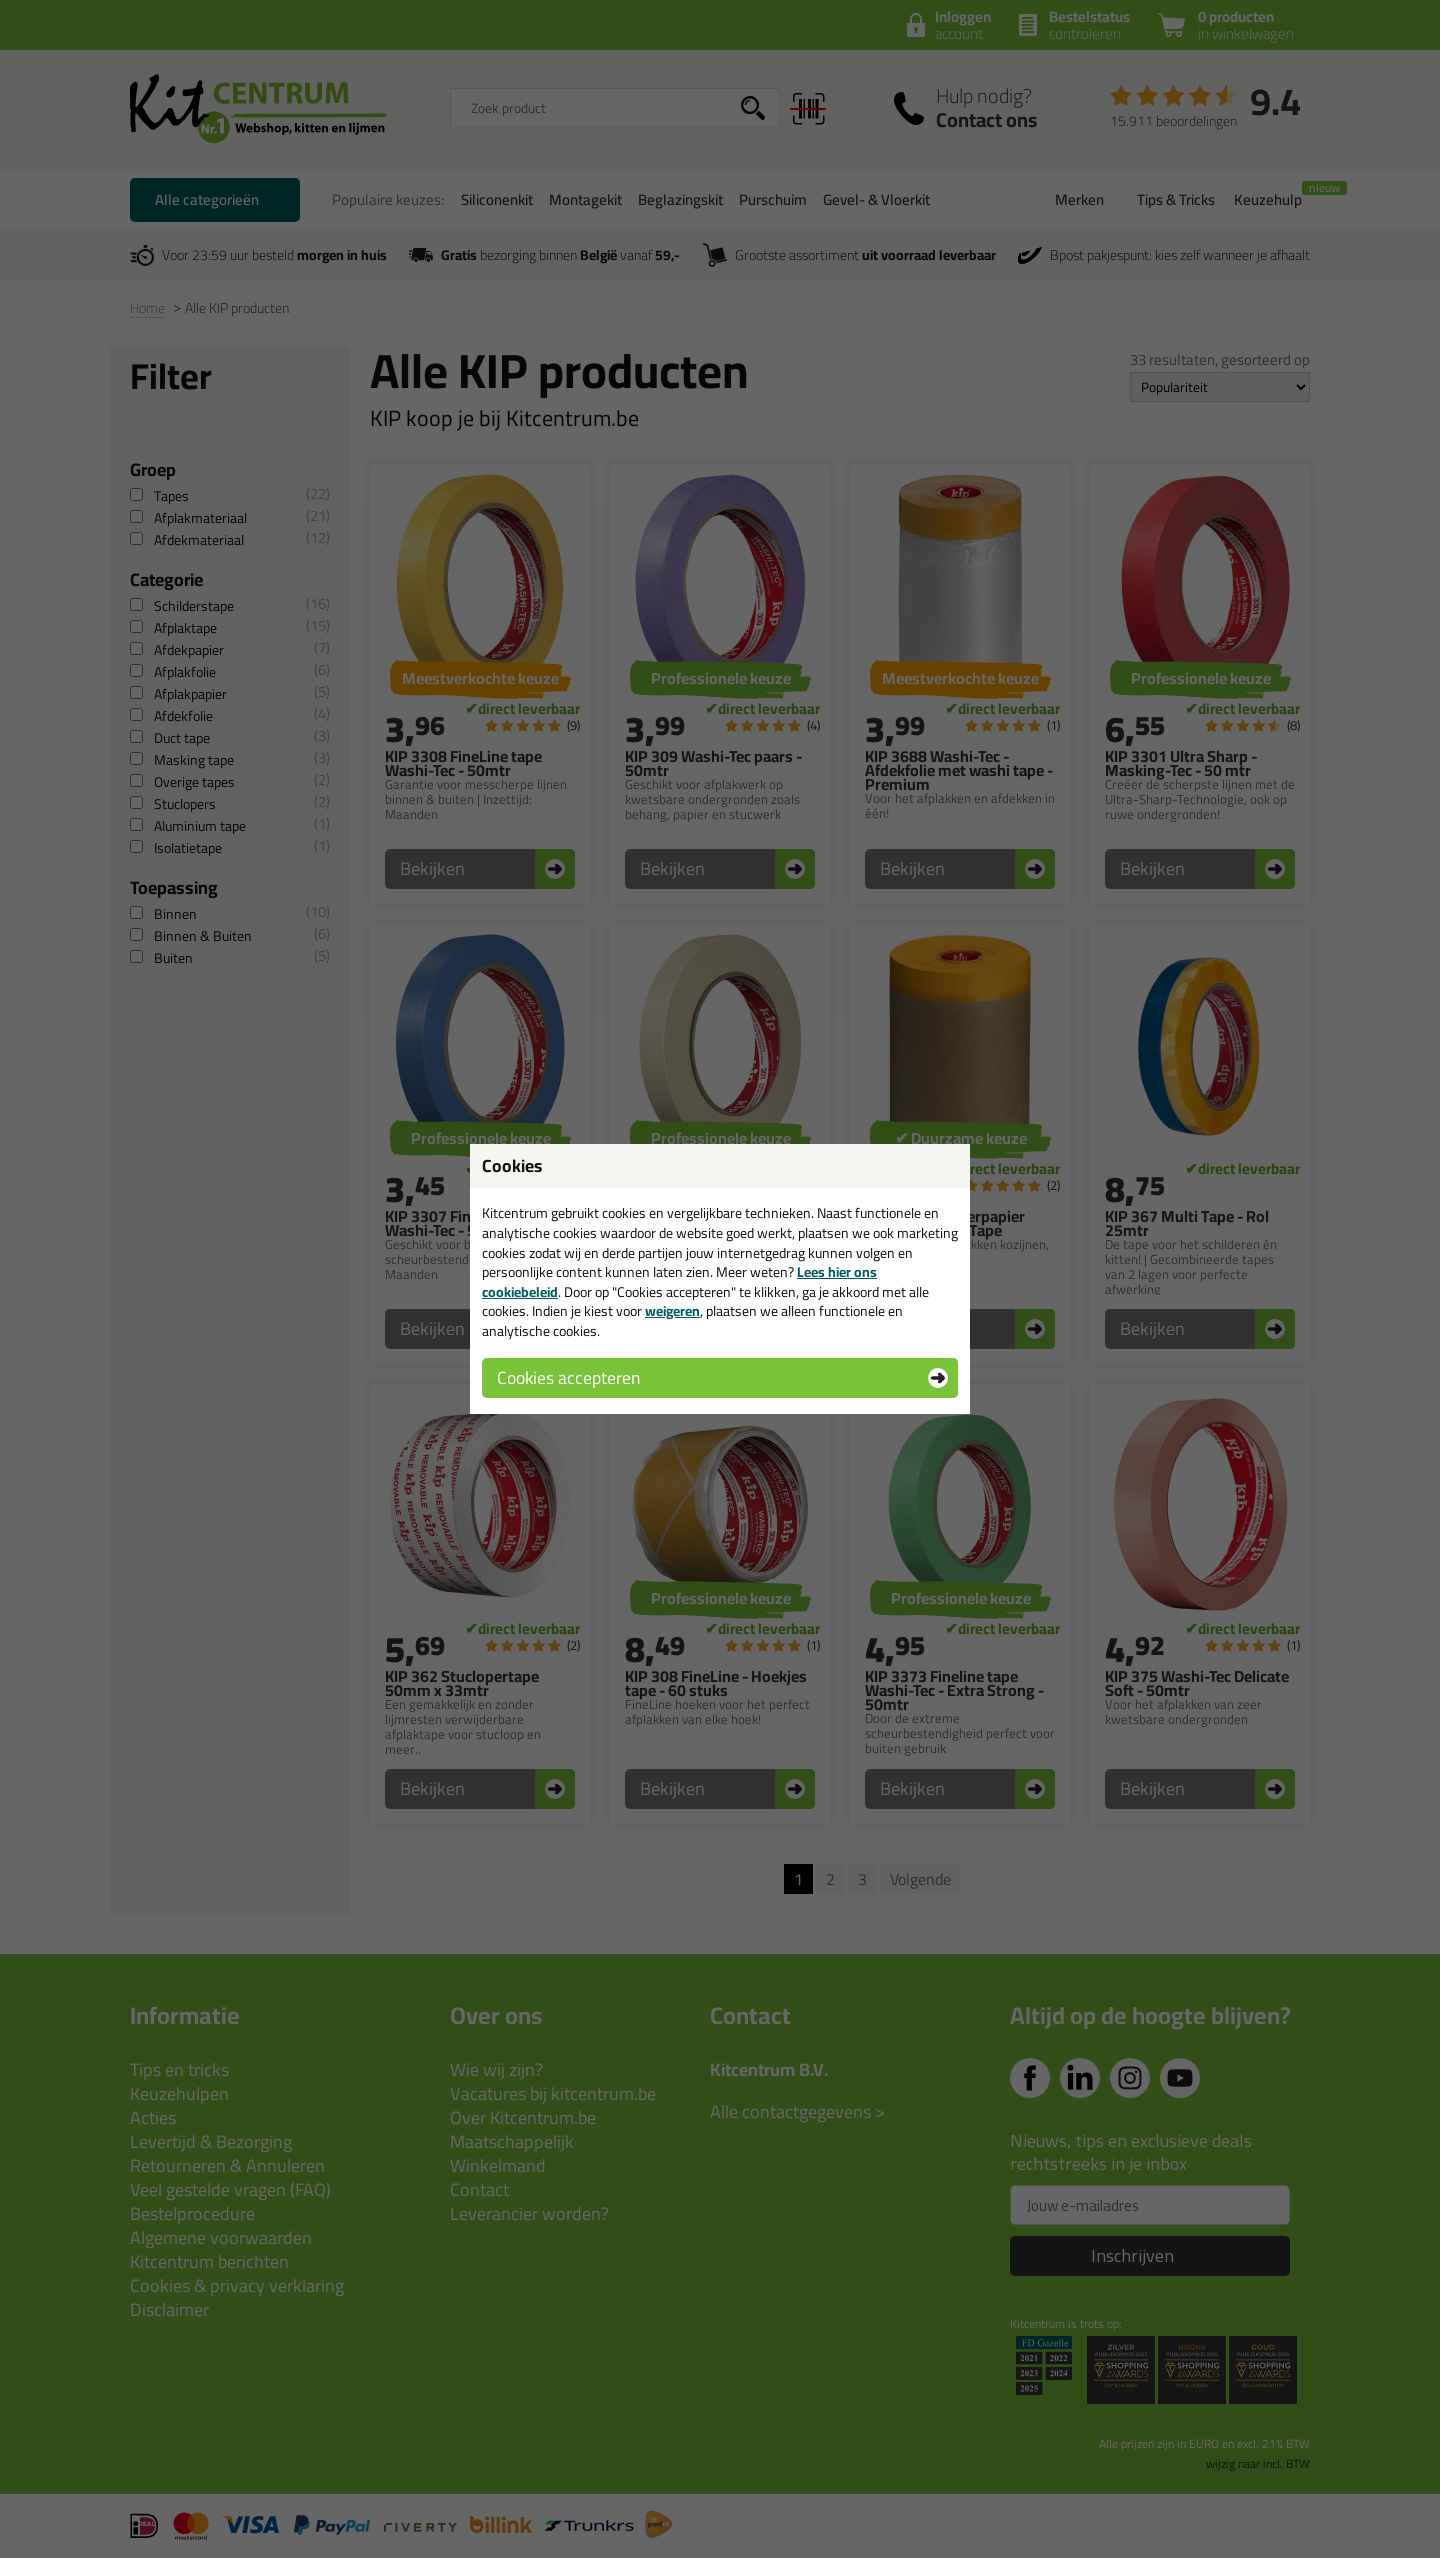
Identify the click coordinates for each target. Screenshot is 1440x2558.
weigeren (672, 1311)
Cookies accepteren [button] (568, 1377)
